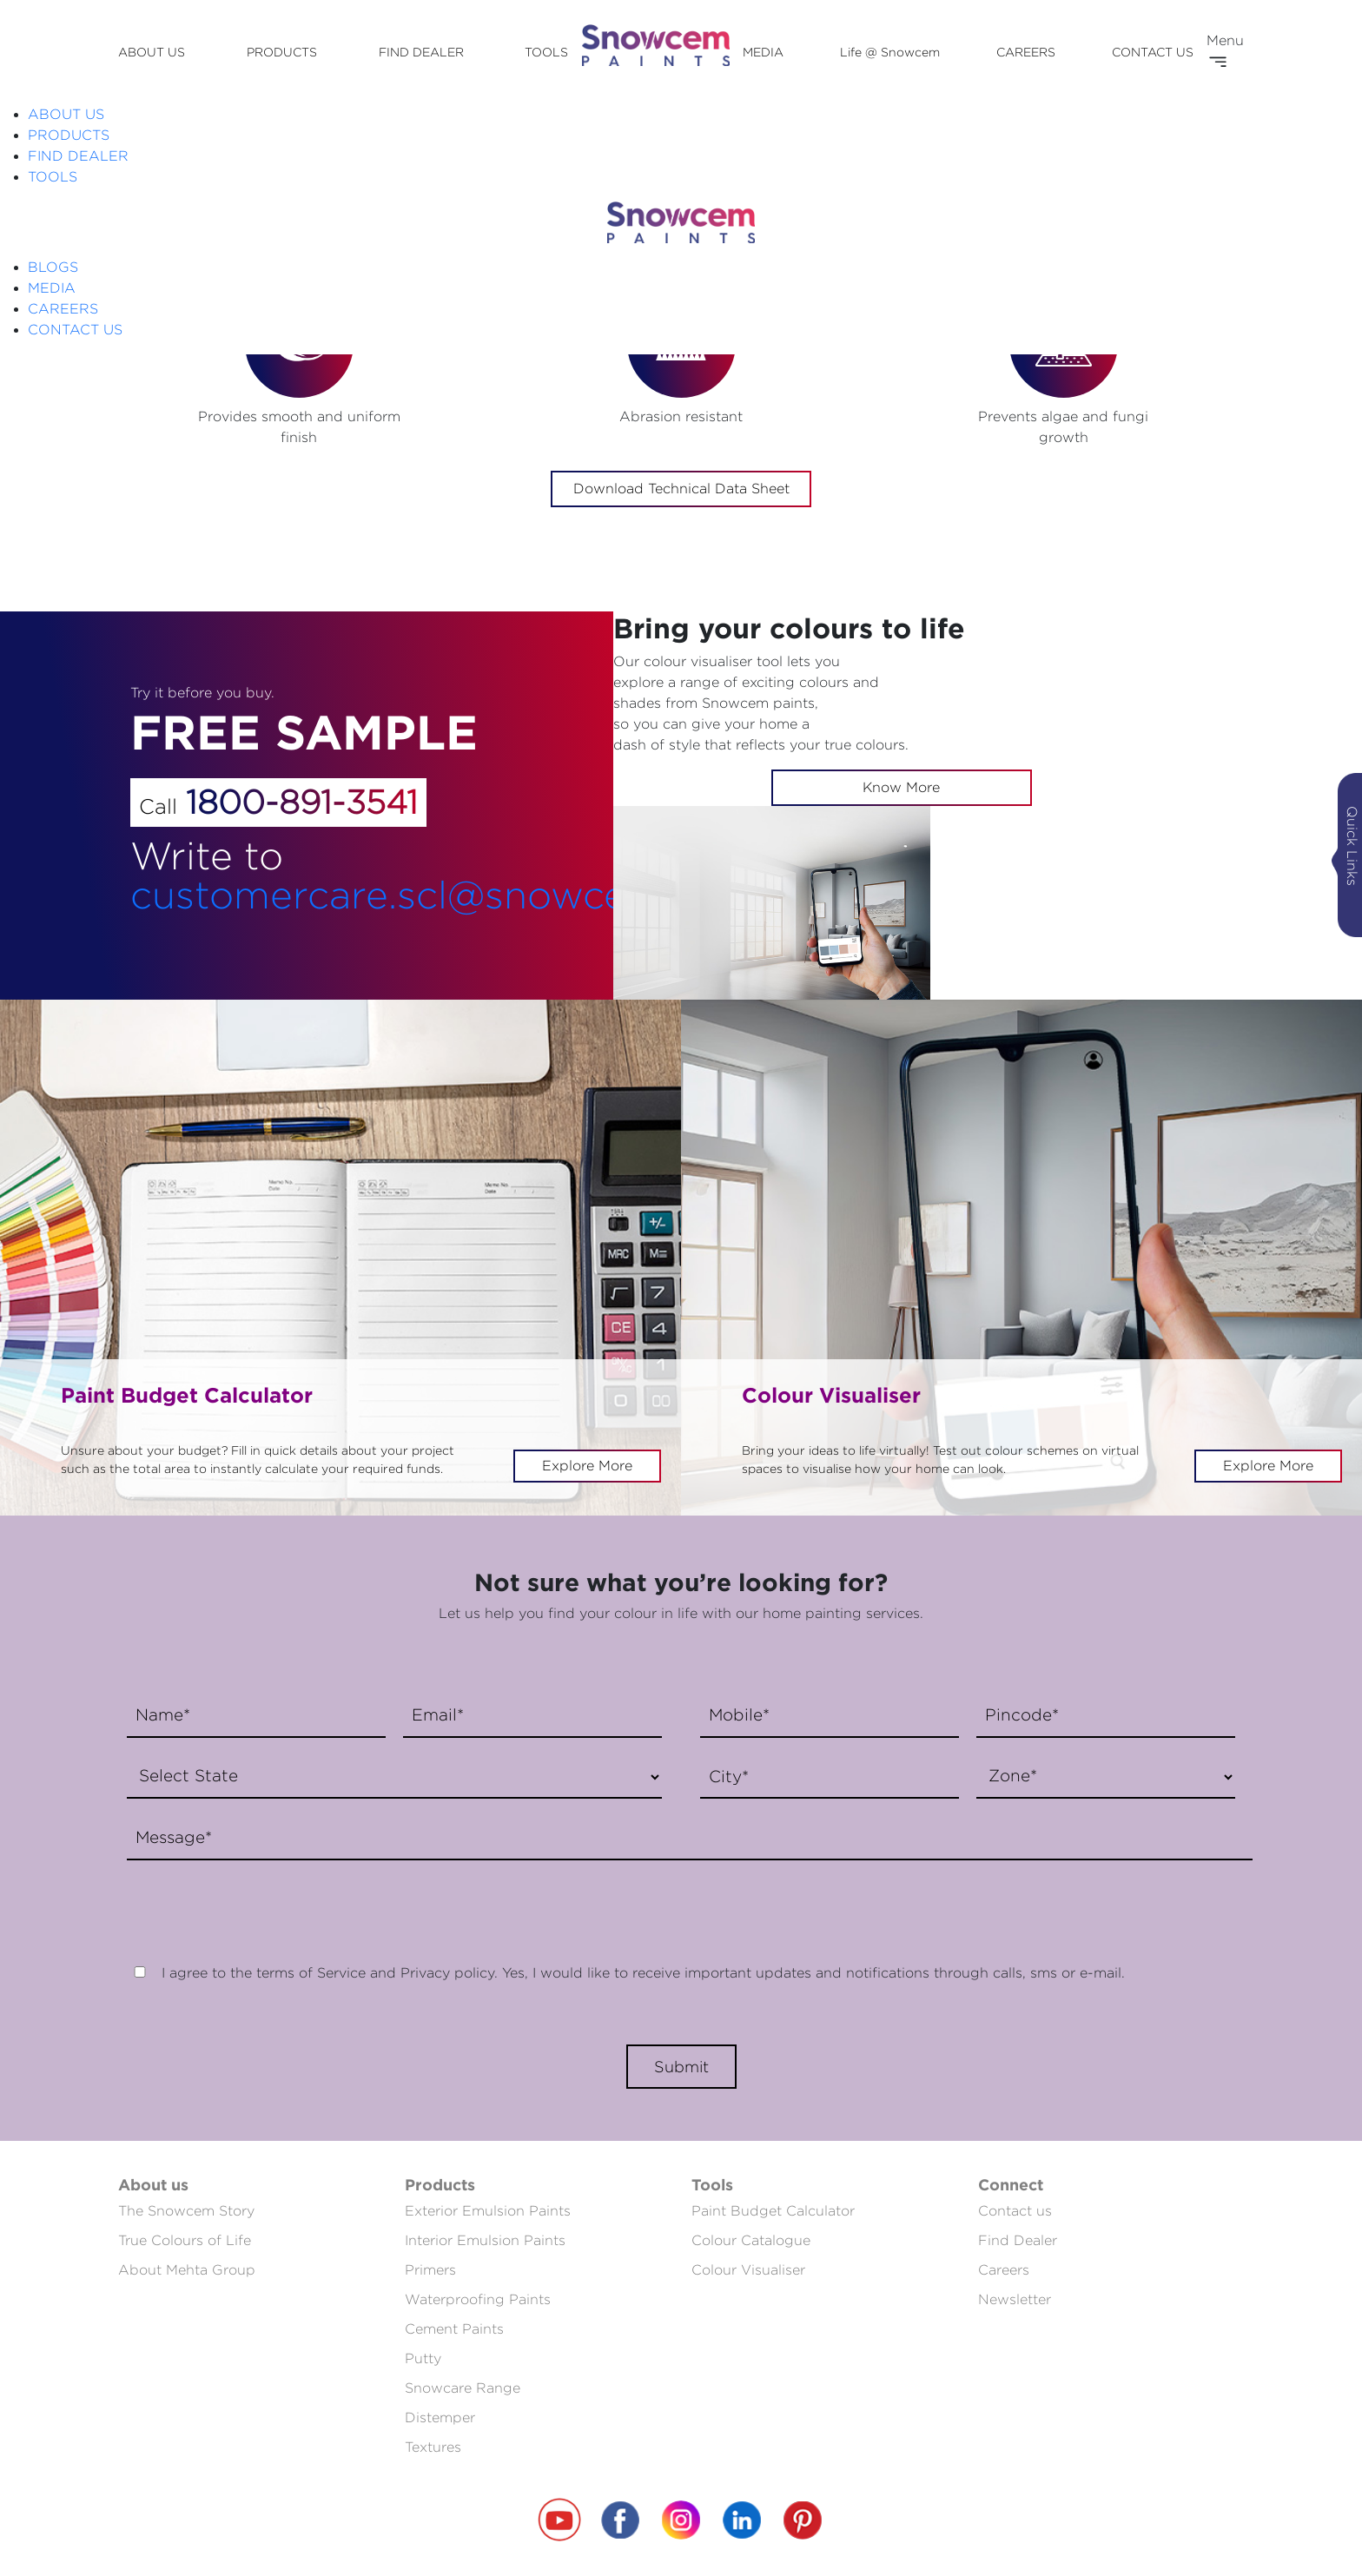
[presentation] (250, 1903)
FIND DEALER (421, 51)
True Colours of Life (184, 2240)
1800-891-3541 (302, 801)
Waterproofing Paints (478, 2299)
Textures (433, 2447)
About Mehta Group (186, 2269)
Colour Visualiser (748, 2269)
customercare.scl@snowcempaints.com (498, 894)
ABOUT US (151, 51)
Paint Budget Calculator (773, 2210)
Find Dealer (1017, 2240)
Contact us (1015, 2210)
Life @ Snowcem (890, 51)
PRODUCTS (282, 51)
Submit (681, 2066)
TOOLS (546, 51)
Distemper (440, 2417)
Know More (901, 787)
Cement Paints (454, 2329)
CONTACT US (1152, 51)
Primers (430, 2269)
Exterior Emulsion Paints (488, 2210)
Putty (423, 2358)
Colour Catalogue (750, 2240)
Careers (1003, 2269)
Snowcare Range (462, 2388)
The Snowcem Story (186, 2210)
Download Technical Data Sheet (681, 488)
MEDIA (763, 51)
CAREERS (1025, 51)
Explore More (587, 1465)
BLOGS (53, 267)
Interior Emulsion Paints (485, 2240)
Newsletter (1014, 2299)
